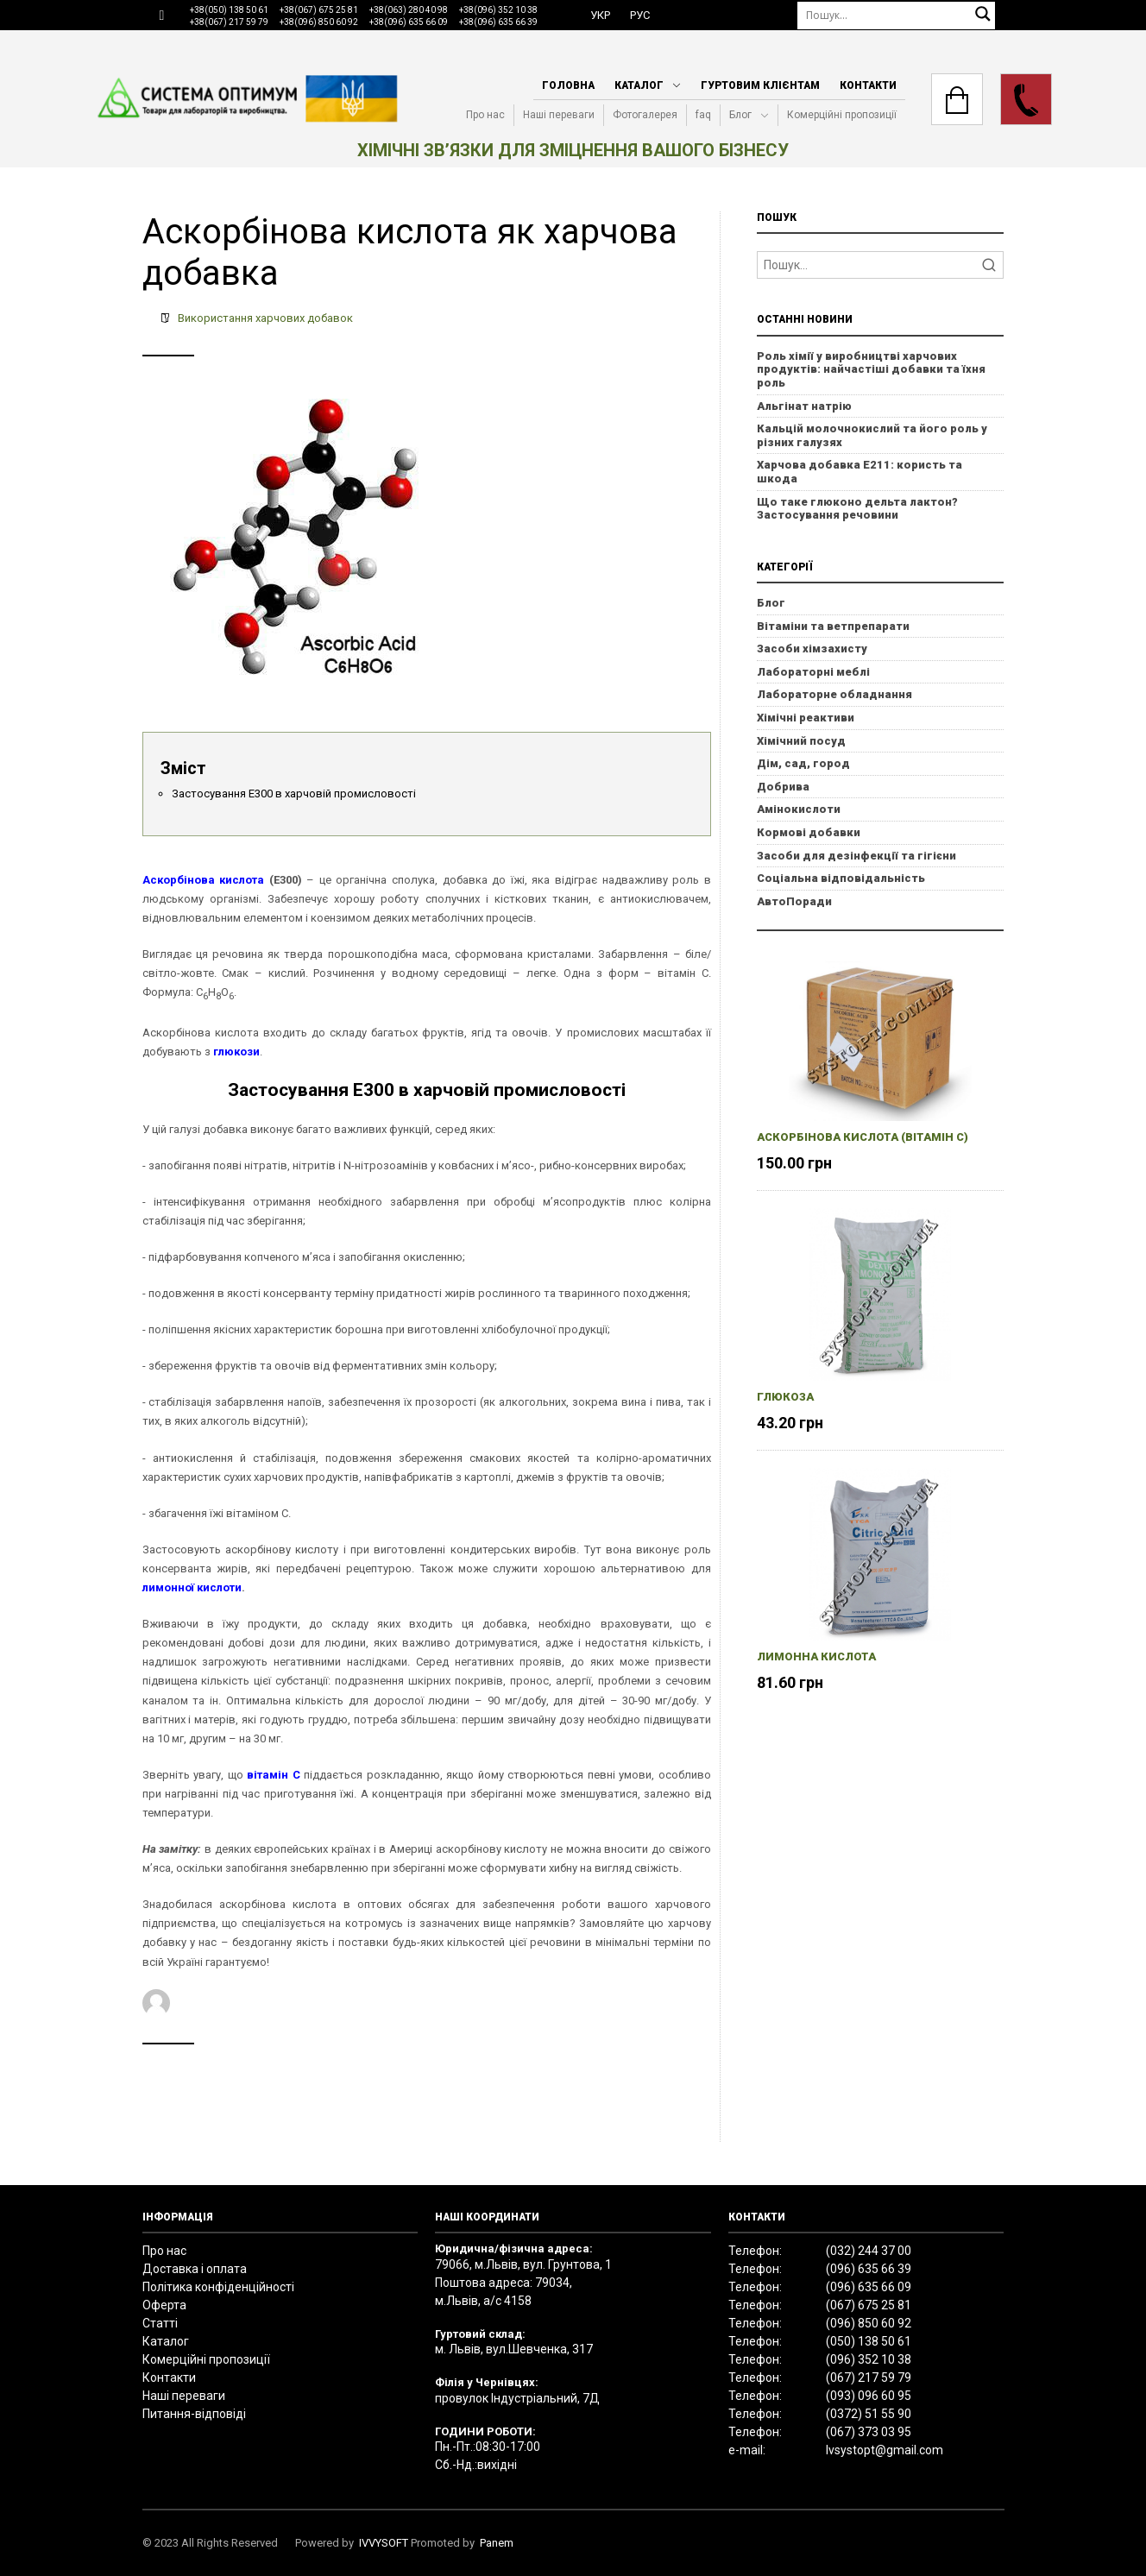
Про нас (485, 115)
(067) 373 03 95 (868, 2432)
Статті (160, 2323)
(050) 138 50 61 (868, 2341)
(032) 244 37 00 (868, 2251)
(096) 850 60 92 (868, 2323)
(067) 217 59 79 (868, 2377)
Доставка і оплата (194, 2269)
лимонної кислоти (192, 1587)
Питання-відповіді (194, 2414)
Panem (496, 2542)
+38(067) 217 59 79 (229, 22)
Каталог (639, 85)
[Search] (880, 265)
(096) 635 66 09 (868, 2287)
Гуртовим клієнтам (760, 85)
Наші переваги (559, 115)
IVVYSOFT (383, 2542)
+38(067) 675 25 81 (319, 10)
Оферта (164, 2305)
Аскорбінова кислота (203, 879)
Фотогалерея (645, 115)
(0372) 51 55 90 (868, 2414)
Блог (740, 115)
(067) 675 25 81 (868, 2305)
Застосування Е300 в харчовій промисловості (294, 793)
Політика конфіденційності (218, 2287)
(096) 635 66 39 (868, 2269)
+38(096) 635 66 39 (498, 22)
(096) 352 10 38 (868, 2359)
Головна (568, 85)
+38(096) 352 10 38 (498, 10)
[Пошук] (896, 15)
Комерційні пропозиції (842, 115)
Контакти (868, 85)
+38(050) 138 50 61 (229, 10)
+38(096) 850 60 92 (319, 22)
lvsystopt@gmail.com (884, 2450)
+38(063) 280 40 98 (408, 10)
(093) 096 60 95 (868, 2396)
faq (703, 115)
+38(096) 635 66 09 (408, 22)
